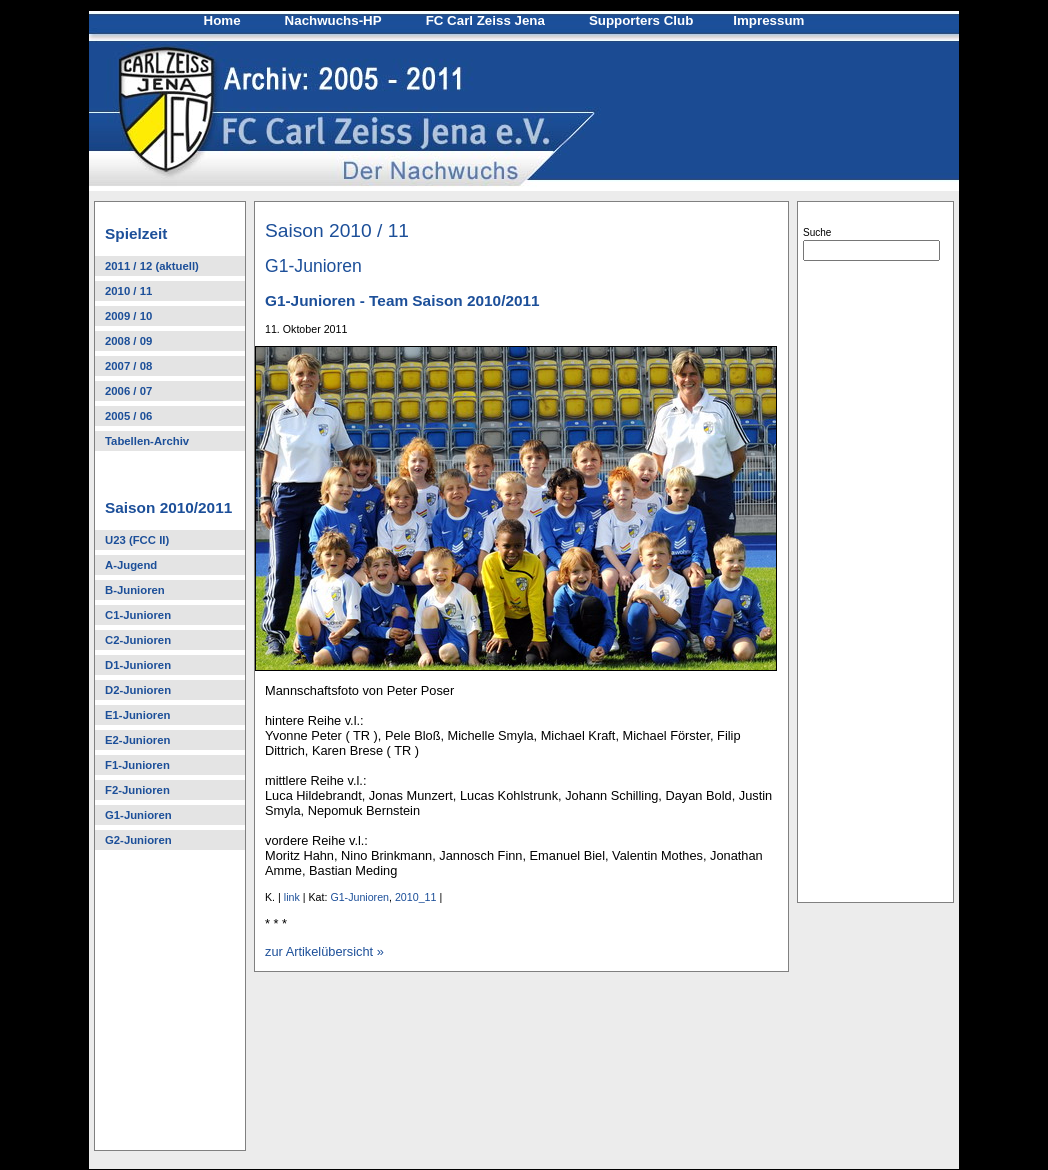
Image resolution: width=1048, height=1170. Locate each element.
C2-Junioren (138, 640)
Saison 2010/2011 (168, 507)
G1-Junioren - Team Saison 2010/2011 (402, 300)
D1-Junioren (138, 665)
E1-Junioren (137, 715)
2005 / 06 (128, 416)
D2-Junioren (138, 690)
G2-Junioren (138, 840)
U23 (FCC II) (137, 540)
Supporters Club (641, 20)
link (292, 897)
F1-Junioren (137, 765)
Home (222, 20)
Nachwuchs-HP (333, 20)
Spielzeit (136, 233)
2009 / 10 (128, 316)
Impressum (768, 20)
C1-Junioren (138, 615)
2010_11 (416, 897)
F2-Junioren (137, 790)
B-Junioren (135, 590)
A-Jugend (131, 565)
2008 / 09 (128, 341)
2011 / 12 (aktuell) (152, 266)
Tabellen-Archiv (147, 441)
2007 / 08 (128, 366)
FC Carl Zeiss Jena (485, 20)
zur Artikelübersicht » (324, 951)
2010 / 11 (128, 291)
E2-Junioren (137, 740)
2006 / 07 (128, 391)
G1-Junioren (138, 815)
